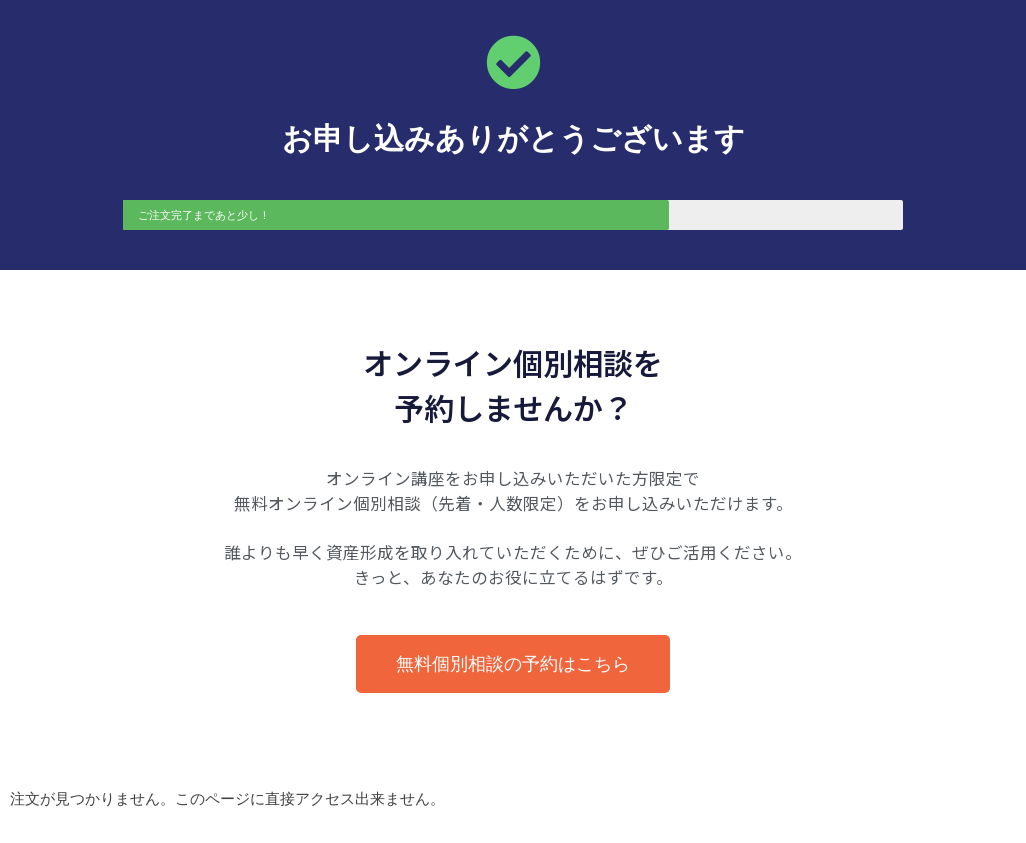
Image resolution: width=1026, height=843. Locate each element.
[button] (513, 664)
